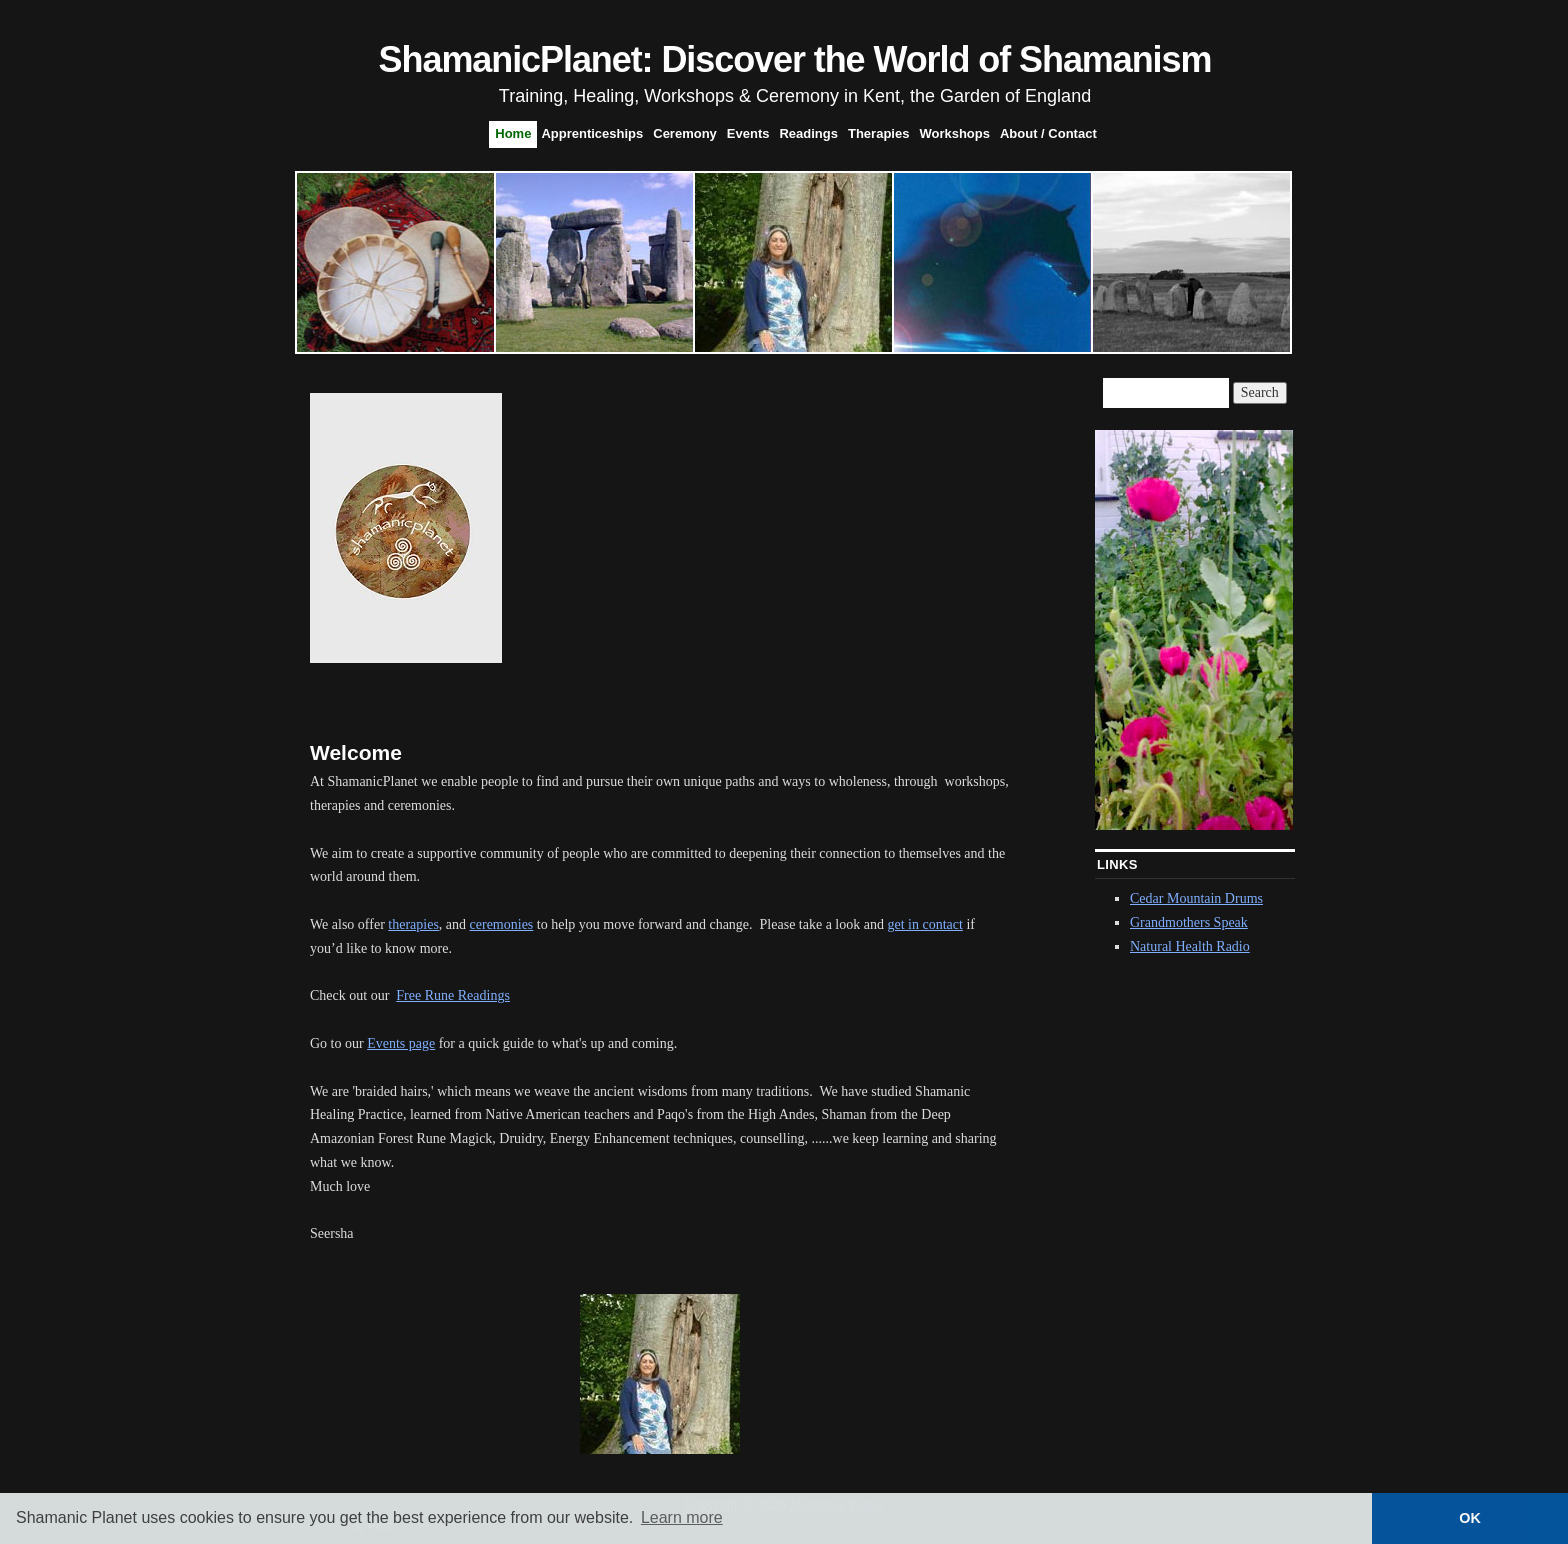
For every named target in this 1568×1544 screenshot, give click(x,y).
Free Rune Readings (453, 995)
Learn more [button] (682, 1517)
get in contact (924, 924)
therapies (413, 924)
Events (748, 133)
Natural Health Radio (1190, 946)
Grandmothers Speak (1189, 922)
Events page (401, 1043)
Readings (808, 133)
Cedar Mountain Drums (1196, 898)
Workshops (954, 133)
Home (513, 133)
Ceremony (685, 133)
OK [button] (1470, 1518)
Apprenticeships (592, 133)
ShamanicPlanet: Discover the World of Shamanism (795, 59)
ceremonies (502, 924)
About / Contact (1048, 133)
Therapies (878, 133)
